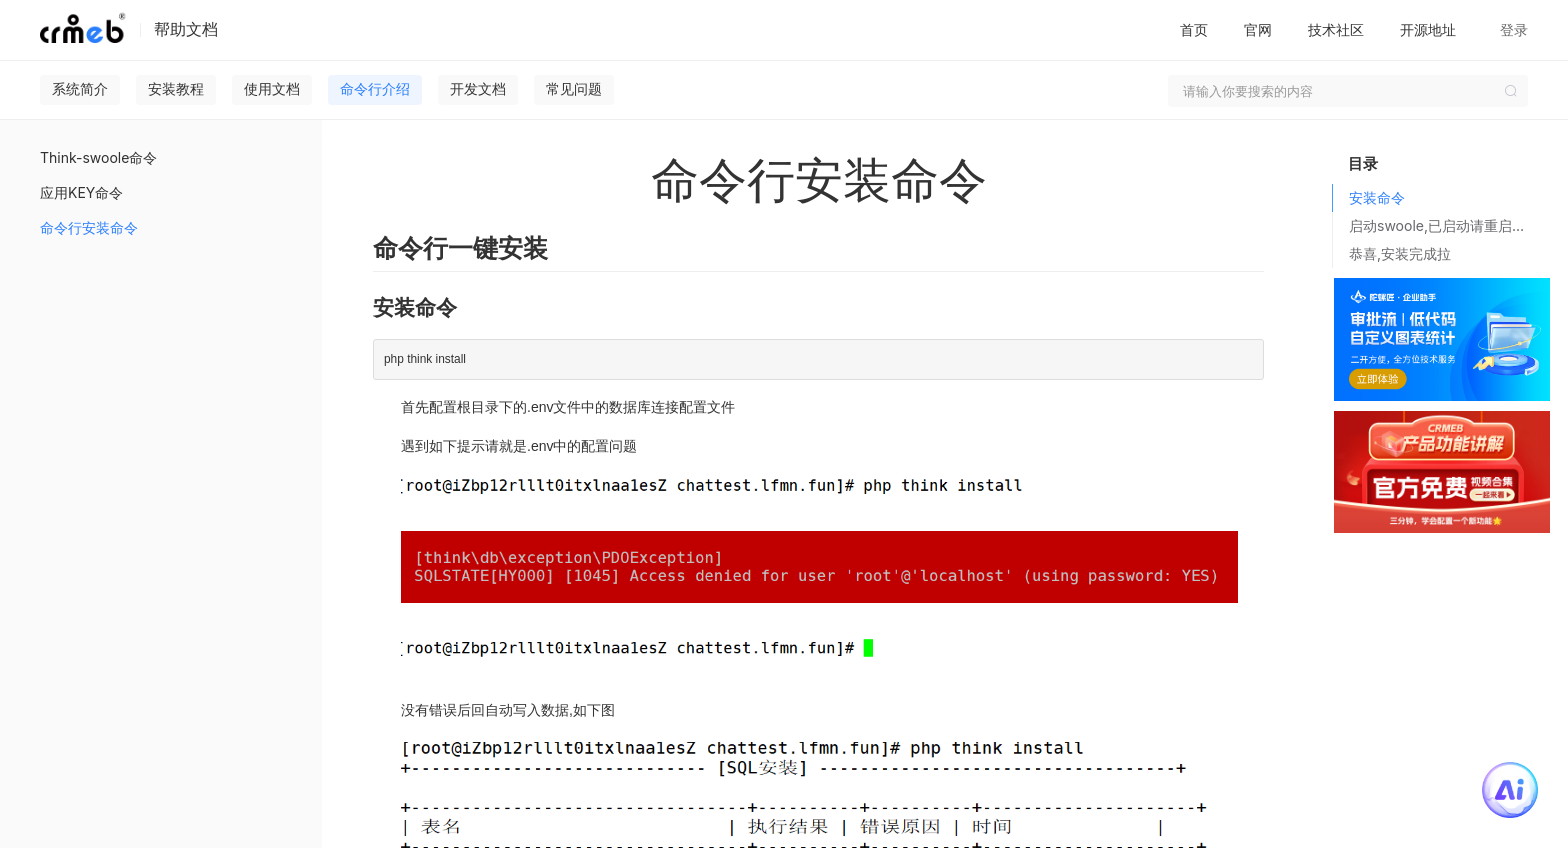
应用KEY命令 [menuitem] (81, 192)
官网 (1258, 29)
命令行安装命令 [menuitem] (89, 227)
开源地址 (1428, 29)
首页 (1194, 29)
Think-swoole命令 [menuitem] (98, 157)
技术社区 (1336, 29)
